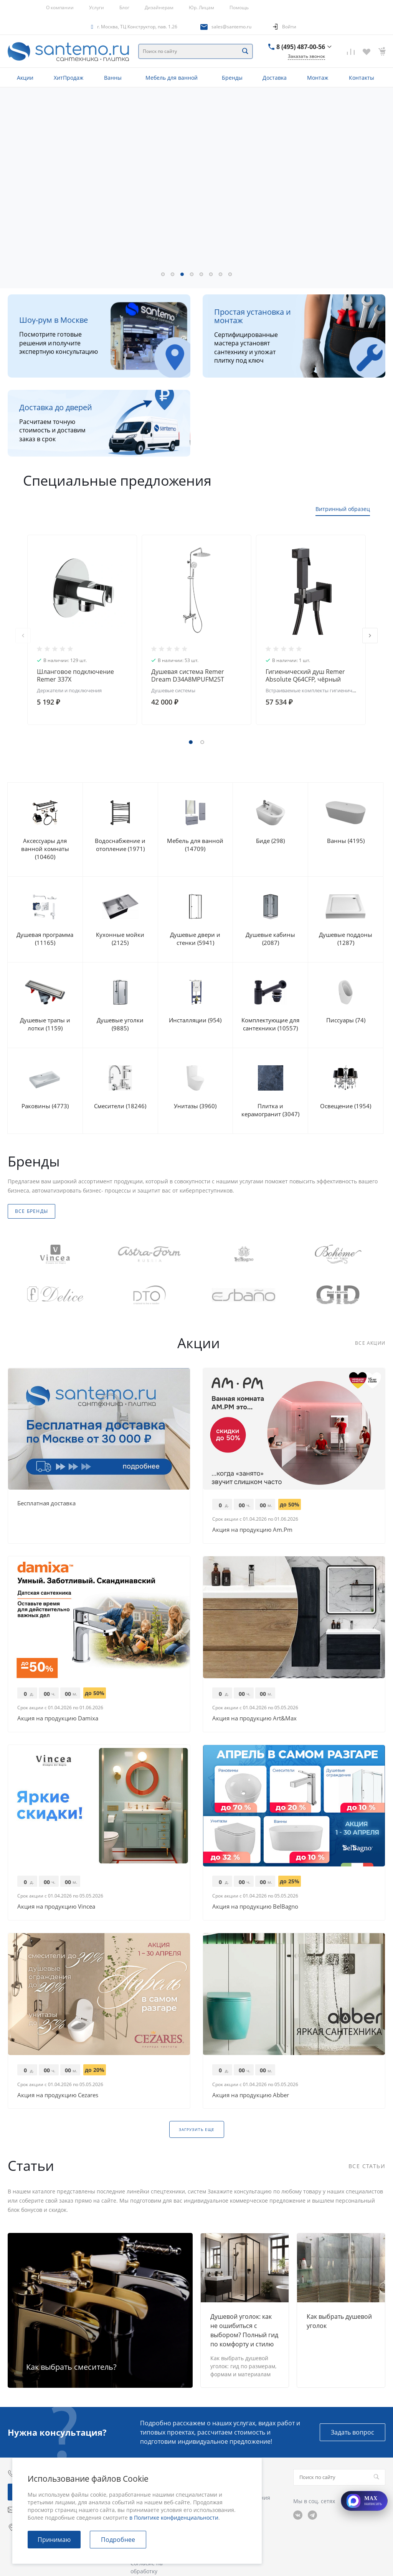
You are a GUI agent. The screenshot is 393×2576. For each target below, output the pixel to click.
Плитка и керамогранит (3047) (270, 1110)
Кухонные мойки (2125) (120, 938)
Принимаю (54, 2539)
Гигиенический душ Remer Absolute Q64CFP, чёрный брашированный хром (305, 679)
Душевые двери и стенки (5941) (195, 938)
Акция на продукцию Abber (250, 2095)
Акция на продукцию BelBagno (255, 1906)
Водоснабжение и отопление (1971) (120, 845)
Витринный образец (342, 509)
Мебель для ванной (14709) (195, 845)
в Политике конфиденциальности (173, 2517)
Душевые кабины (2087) (270, 938)
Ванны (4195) (346, 840)
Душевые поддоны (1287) (345, 938)
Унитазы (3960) (195, 1106)
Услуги (96, 7)
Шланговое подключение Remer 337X (75, 675)
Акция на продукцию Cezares (57, 2095)
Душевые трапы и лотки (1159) (45, 1024)
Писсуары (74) (345, 1020)
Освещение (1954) (345, 1106)
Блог (124, 7)
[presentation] (23, 635)
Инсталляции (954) (195, 1020)
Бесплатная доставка (46, 1503)
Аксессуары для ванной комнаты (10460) (45, 849)
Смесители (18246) (120, 1106)
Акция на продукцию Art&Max (254, 1718)
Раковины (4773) (45, 1106)
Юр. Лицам (201, 7)
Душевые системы (173, 690)
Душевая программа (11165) (45, 938)
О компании (60, 7)
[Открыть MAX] (364, 2501)
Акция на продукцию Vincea (56, 1906)
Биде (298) (270, 840)
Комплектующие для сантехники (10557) (270, 1024)
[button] (163, 274)
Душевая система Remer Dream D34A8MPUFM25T (187, 675)
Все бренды (31, 1211)
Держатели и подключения (69, 690)
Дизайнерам (159, 7)
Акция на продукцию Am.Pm (252, 1529)
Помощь (239, 7)
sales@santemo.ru (231, 26)
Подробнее (118, 2539)
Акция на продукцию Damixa (57, 1718)
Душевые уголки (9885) (120, 1024)
